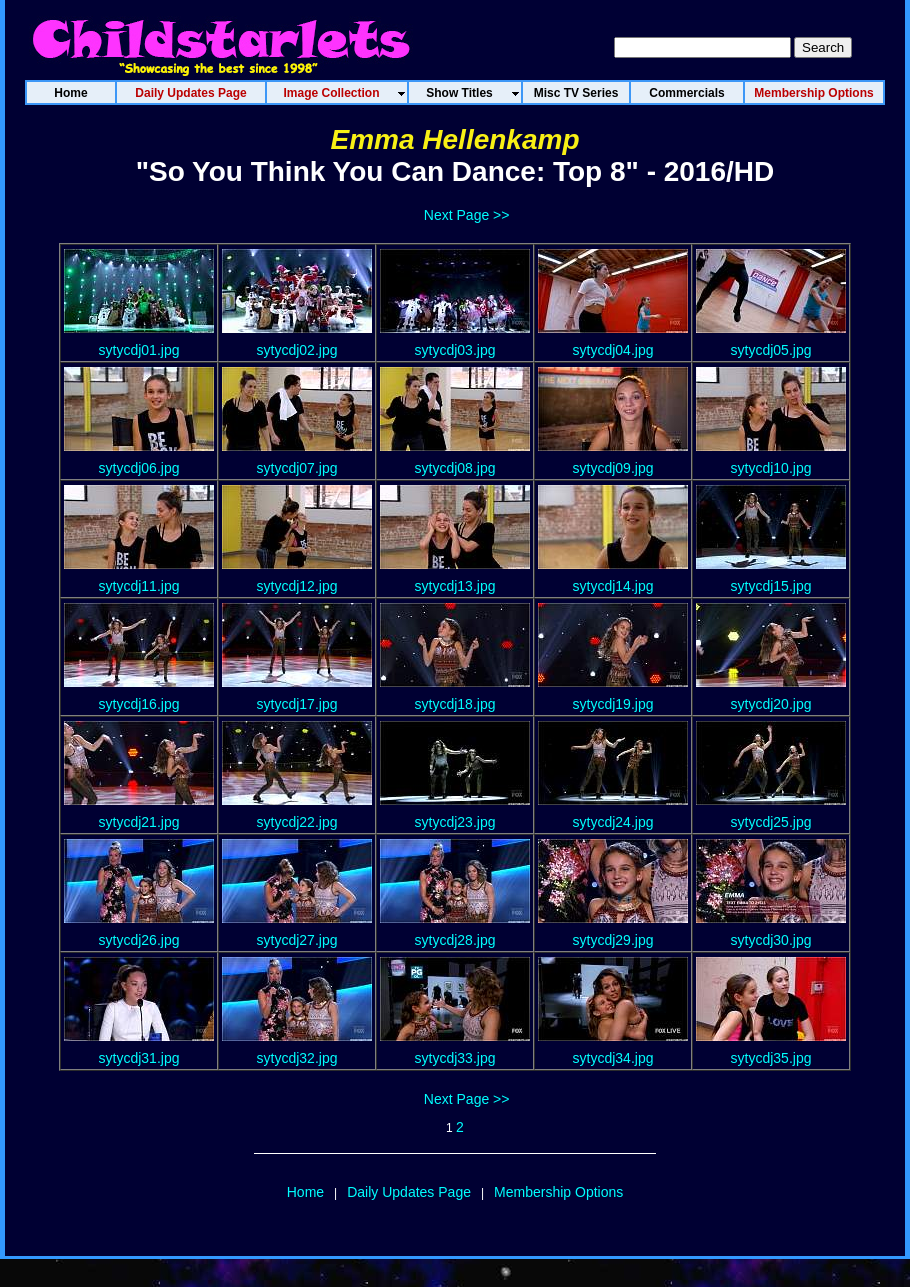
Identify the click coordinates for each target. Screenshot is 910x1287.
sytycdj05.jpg (771, 350)
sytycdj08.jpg (455, 468)
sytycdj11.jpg (139, 586)
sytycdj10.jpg (771, 468)
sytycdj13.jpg (455, 586)
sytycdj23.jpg (455, 822)
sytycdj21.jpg (139, 822)
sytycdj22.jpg (297, 822)
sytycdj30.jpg (771, 940)
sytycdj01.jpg (139, 350)
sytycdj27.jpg (297, 940)
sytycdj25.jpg (771, 822)
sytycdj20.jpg (771, 704)
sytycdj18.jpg (455, 704)
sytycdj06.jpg (139, 468)
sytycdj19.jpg (613, 704)
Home (305, 1192)
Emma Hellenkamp (455, 139)
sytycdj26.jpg (139, 940)
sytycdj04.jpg (613, 350)
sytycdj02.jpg (297, 350)
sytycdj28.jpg (455, 940)
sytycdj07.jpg (297, 468)
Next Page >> (467, 215)
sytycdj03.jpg (455, 350)
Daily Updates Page (409, 1192)
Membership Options (558, 1192)
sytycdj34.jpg (613, 1058)
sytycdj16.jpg (139, 704)
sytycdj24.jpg (613, 822)
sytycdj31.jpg (139, 1058)
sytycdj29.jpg (613, 940)
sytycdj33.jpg (455, 1058)
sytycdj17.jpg (297, 704)
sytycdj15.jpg (771, 586)
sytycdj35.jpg (771, 1058)
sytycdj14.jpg (613, 586)
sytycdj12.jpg (297, 586)
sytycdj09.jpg (613, 468)
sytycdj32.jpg (297, 1058)
